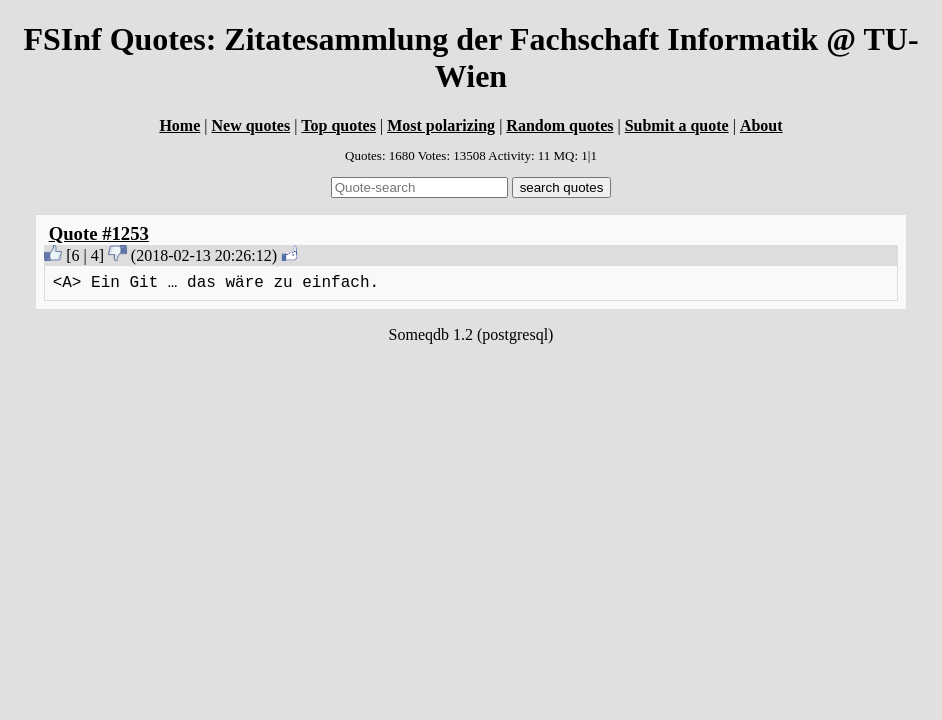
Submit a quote (677, 125)
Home (179, 125)
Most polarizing (441, 125)
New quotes (250, 125)
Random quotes (559, 125)
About (761, 125)
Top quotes (338, 125)
